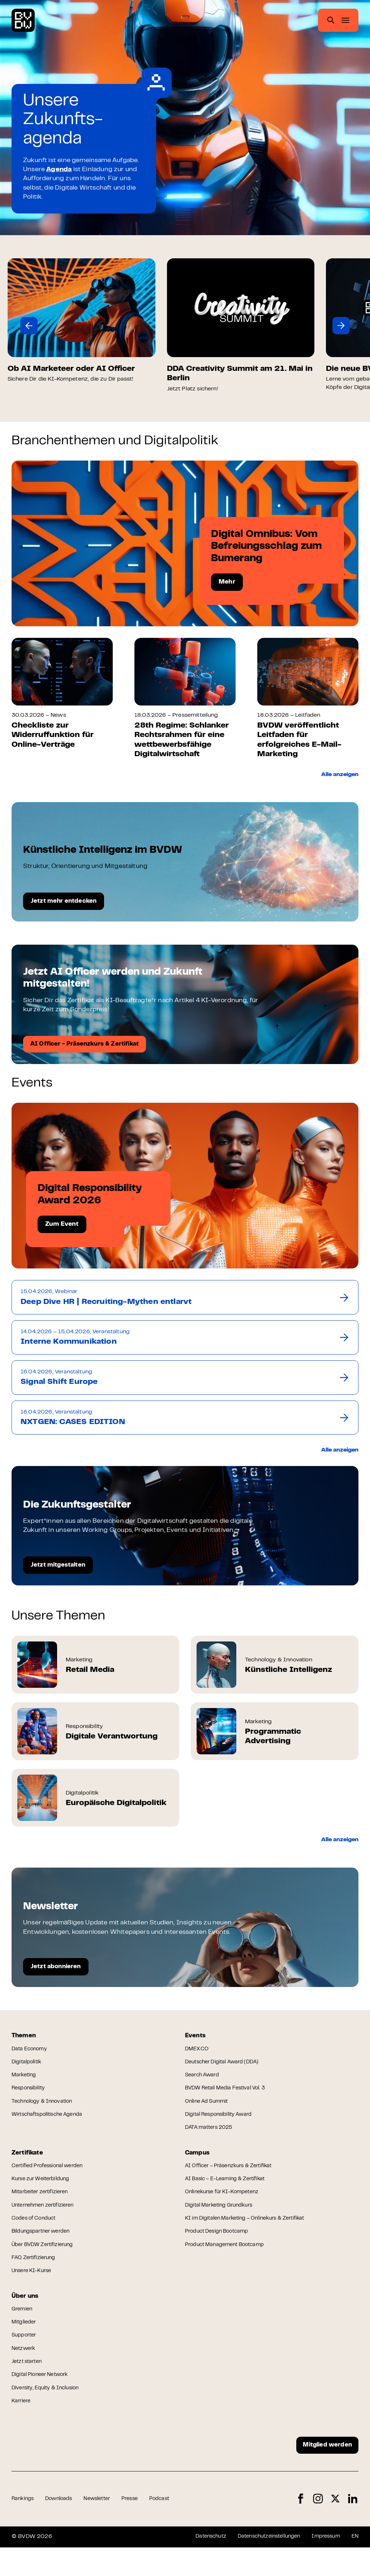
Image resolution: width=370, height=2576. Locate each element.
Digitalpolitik (28, 2066)
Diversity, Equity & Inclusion (49, 2412)
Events (196, 2038)
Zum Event (62, 1225)
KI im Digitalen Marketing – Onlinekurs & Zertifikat (252, 2232)
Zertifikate (29, 2162)
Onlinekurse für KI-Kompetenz (226, 2204)
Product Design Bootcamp (220, 2246)
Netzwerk (25, 2370)
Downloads (62, 2527)
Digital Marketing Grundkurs (222, 2218)
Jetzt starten (29, 2384)
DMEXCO (198, 2053)
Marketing (25, 2081)
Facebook (300, 2527)
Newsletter (104, 2527)
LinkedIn (352, 2527)
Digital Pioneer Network (43, 2398)
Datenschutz (196, 2565)
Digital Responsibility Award (222, 2122)
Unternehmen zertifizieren (47, 2218)
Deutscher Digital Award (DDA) (226, 2066)
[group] (85, 321)
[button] (29, 325)
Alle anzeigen (336, 775)
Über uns (26, 2314)
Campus (198, 2162)
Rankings (24, 2527)
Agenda (59, 170)
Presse (140, 2527)
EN (354, 2565)
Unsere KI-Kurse (34, 2288)
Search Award (204, 2081)
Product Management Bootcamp (229, 2260)
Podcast (172, 2527)
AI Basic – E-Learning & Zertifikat (229, 2191)
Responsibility (30, 2094)
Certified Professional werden (52, 2177)
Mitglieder (25, 2343)
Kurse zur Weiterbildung (44, 2191)
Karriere (22, 2426)
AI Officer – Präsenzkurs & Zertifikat (234, 2177)
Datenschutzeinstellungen (260, 2565)
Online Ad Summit (209, 2108)
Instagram (318, 2527)
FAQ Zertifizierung (36, 2274)
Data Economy (31, 2053)
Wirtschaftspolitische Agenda (51, 2122)
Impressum (323, 2565)
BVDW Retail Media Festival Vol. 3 (229, 2094)
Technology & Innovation (45, 2108)
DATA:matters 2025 (211, 2136)
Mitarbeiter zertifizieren (43, 2204)
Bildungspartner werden (44, 2246)
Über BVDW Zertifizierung (46, 2260)
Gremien (23, 2328)
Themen (25, 2038)
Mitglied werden (324, 2471)
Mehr (227, 582)
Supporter (25, 2356)
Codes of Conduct (36, 2232)
